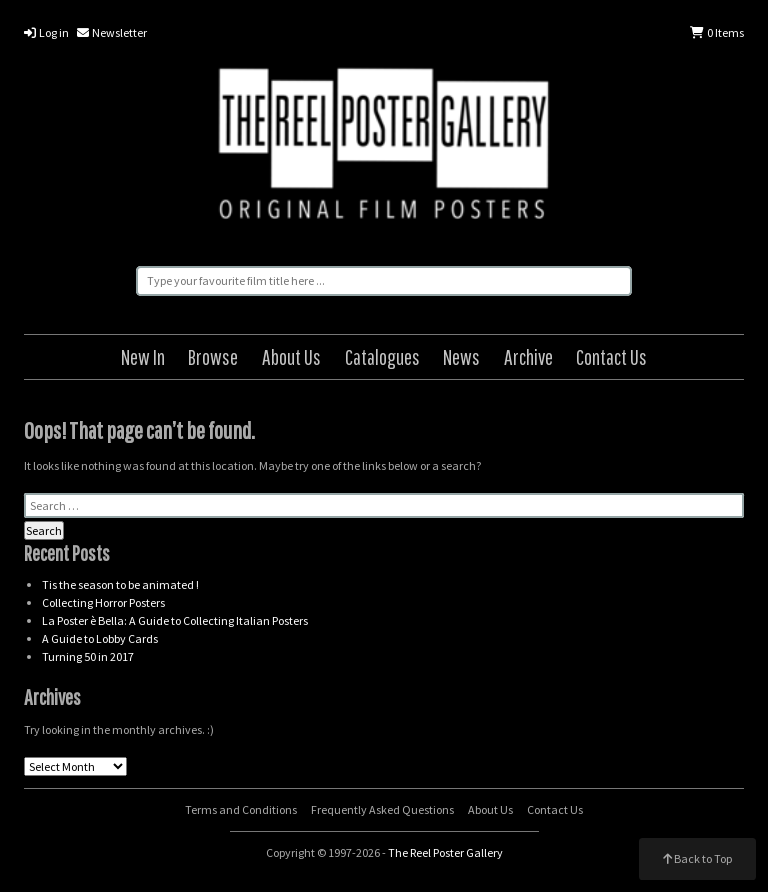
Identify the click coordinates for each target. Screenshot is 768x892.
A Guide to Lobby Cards (100, 638)
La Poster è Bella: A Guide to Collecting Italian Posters (175, 620)
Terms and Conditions (241, 809)
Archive (528, 356)
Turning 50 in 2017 (88, 656)
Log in (46, 32)
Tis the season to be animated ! (120, 584)
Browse (213, 356)
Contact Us (611, 356)
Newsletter (112, 32)
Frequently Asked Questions (382, 809)
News (461, 356)
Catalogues (382, 356)
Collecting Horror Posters (103, 602)
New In (143, 356)
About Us (291, 356)
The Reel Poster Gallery (384, 147)
